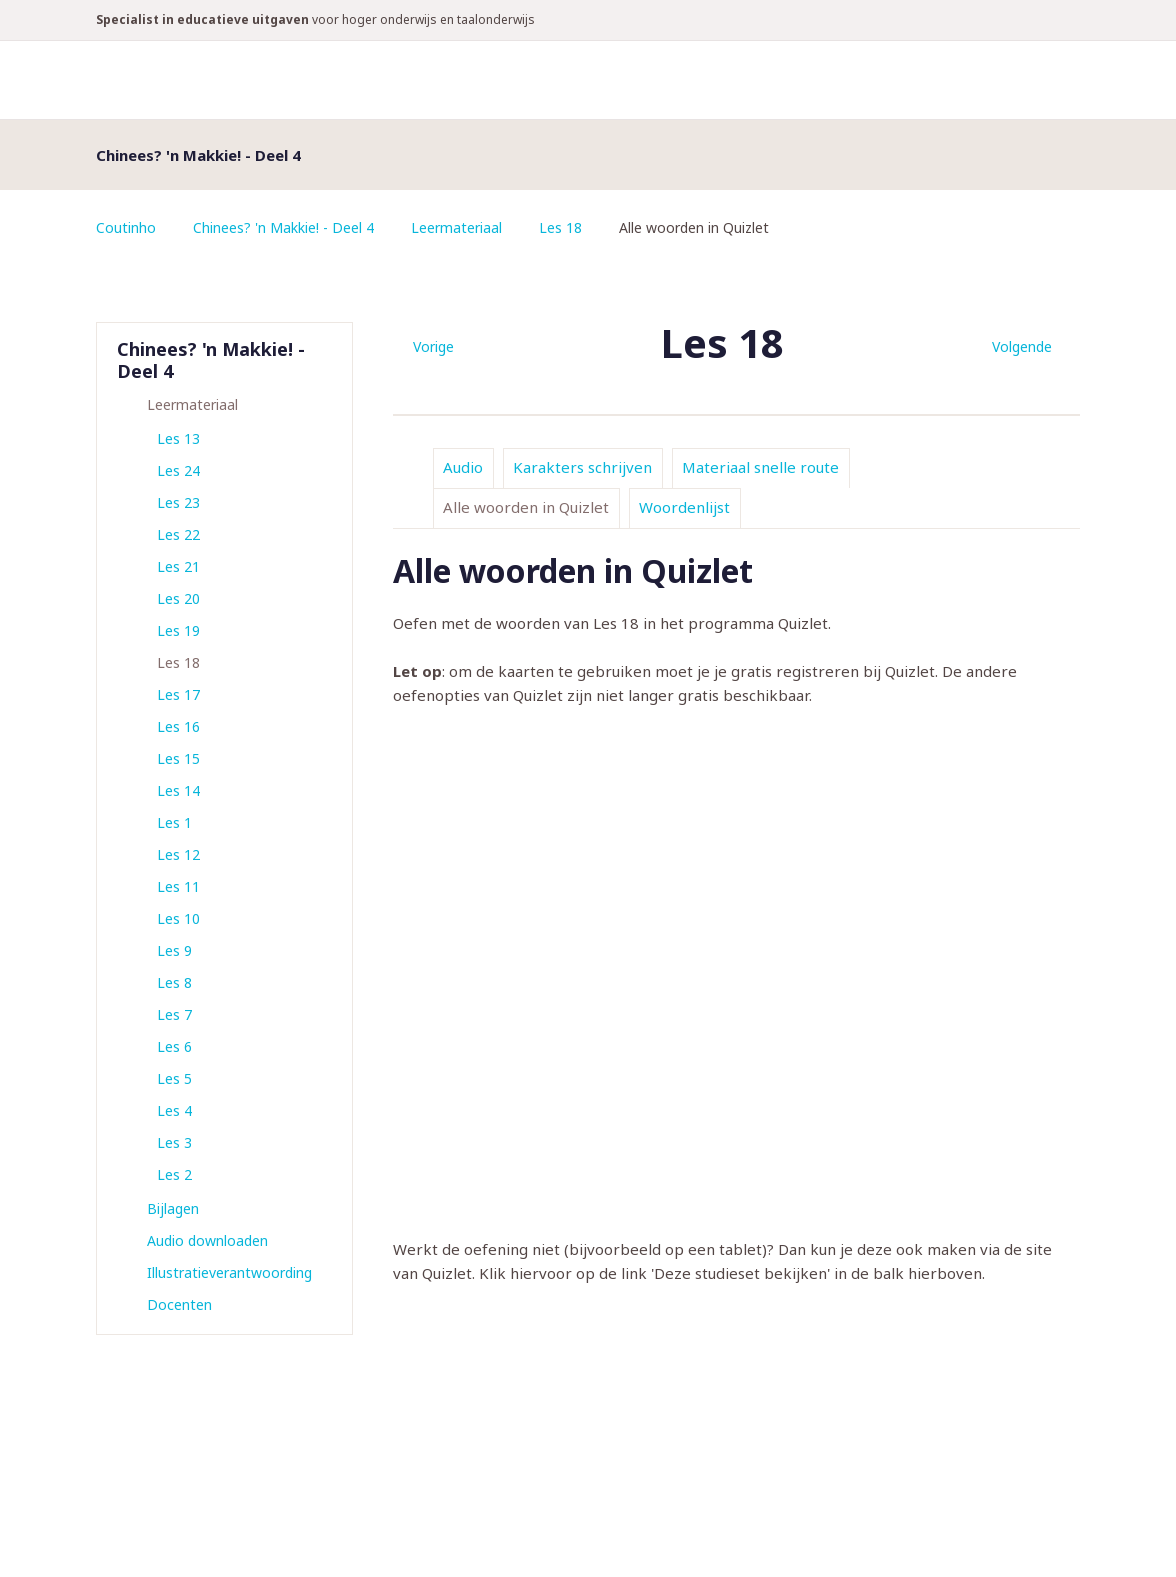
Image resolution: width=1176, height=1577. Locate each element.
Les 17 (178, 694)
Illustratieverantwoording (229, 1272)
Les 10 (178, 918)
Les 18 (560, 227)
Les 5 (174, 1078)
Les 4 (174, 1110)
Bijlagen (173, 1208)
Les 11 (178, 886)
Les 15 (178, 758)
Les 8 (174, 982)
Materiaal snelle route (760, 467)
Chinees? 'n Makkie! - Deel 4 (283, 227)
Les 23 (178, 502)
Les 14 (178, 790)
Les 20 (178, 598)
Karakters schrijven (582, 467)
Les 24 (178, 470)
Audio (463, 467)
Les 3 (174, 1142)
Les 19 (178, 630)
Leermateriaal (456, 227)
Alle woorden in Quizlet (526, 507)
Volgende (1022, 346)
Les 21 (178, 566)
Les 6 (174, 1046)
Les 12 (178, 854)
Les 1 (174, 822)
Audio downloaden (207, 1240)
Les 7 (174, 1014)
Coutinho (126, 227)
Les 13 (178, 438)
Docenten (179, 1304)
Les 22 (178, 534)
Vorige (433, 346)
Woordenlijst (684, 507)
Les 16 (178, 726)
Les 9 (174, 950)
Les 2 (174, 1174)
